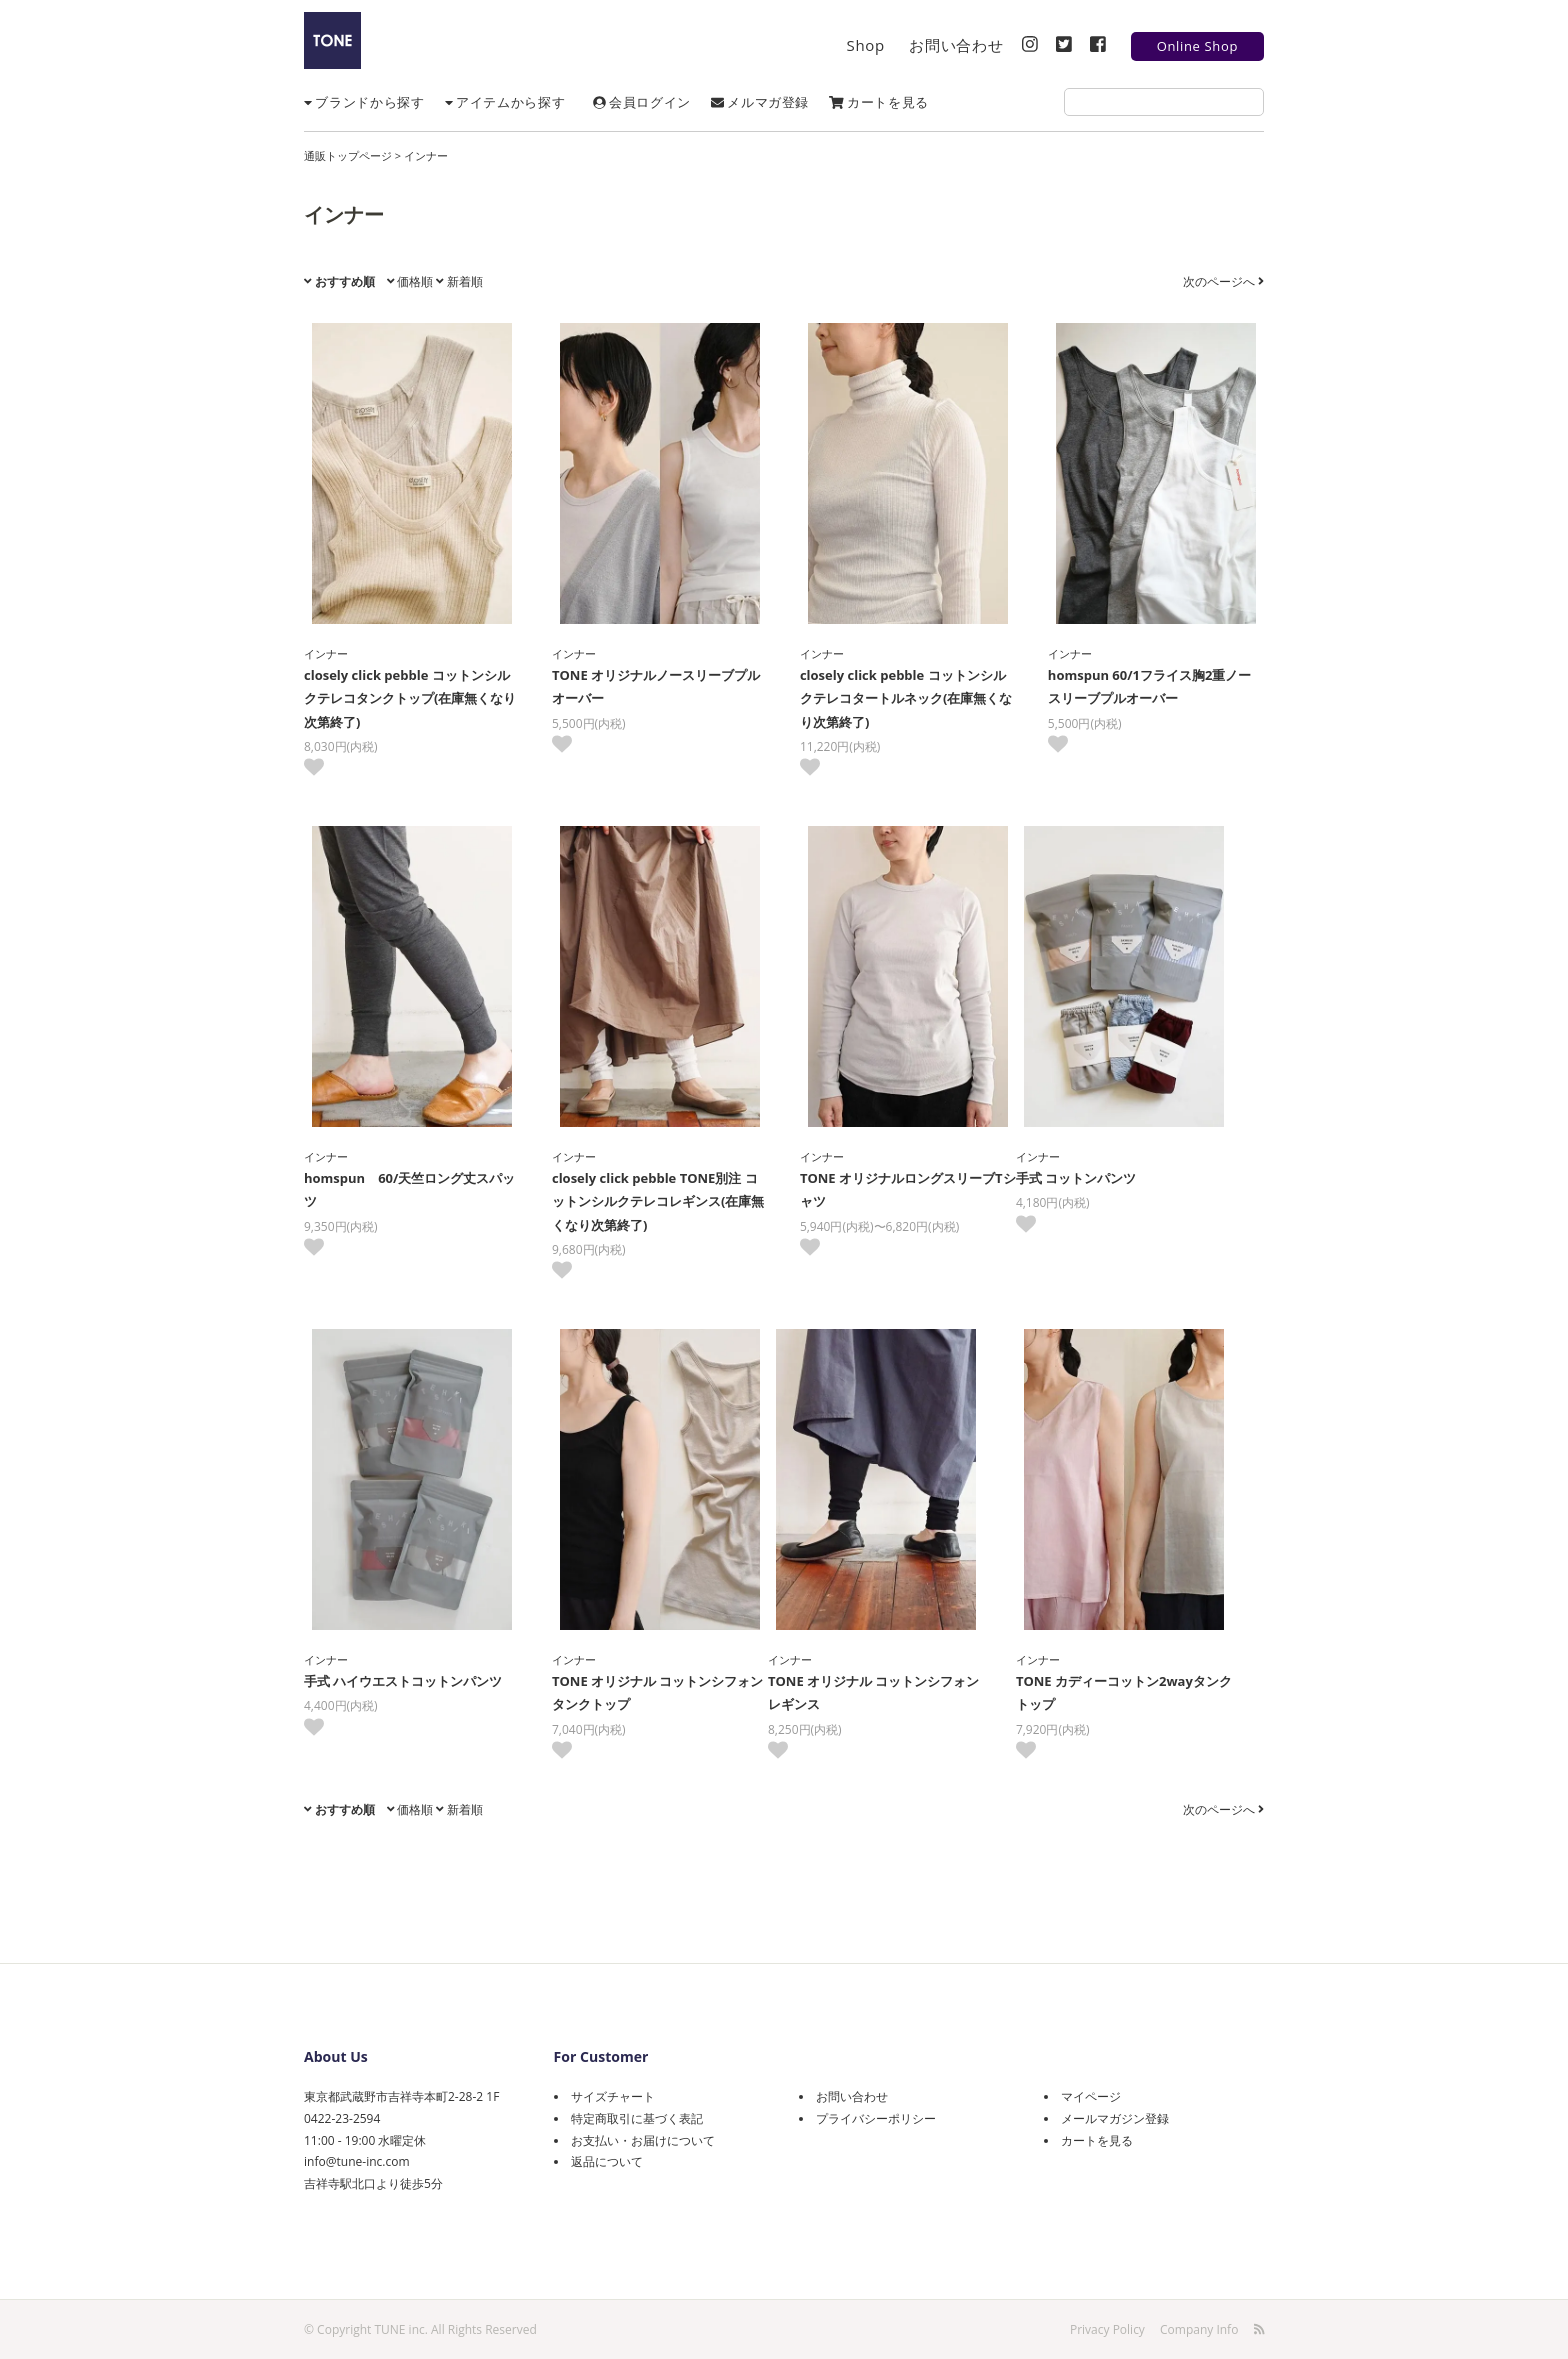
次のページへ (1223, 281)
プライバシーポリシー (876, 2118)
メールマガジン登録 (1115, 2118)
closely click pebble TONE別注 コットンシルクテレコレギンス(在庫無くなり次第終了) (658, 1201)
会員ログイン (642, 102)
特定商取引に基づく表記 (637, 2118)
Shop (866, 45)
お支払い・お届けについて (643, 2140)
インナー (426, 155)
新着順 (459, 281)
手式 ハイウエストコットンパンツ (403, 1681)
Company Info (1199, 2328)
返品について (607, 2161)
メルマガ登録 (760, 102)
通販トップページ (348, 155)
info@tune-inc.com (356, 2161)
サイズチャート (613, 2096)
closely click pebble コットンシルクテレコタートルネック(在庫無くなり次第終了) (906, 698)
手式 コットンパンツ (1091, 1178)
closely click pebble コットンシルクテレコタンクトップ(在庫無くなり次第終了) (410, 698)
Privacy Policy (1107, 2328)
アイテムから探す (505, 102)
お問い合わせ (956, 45)
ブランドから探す (364, 102)
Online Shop (1197, 46)
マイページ (1091, 2096)
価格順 (410, 281)
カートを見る (879, 102)
